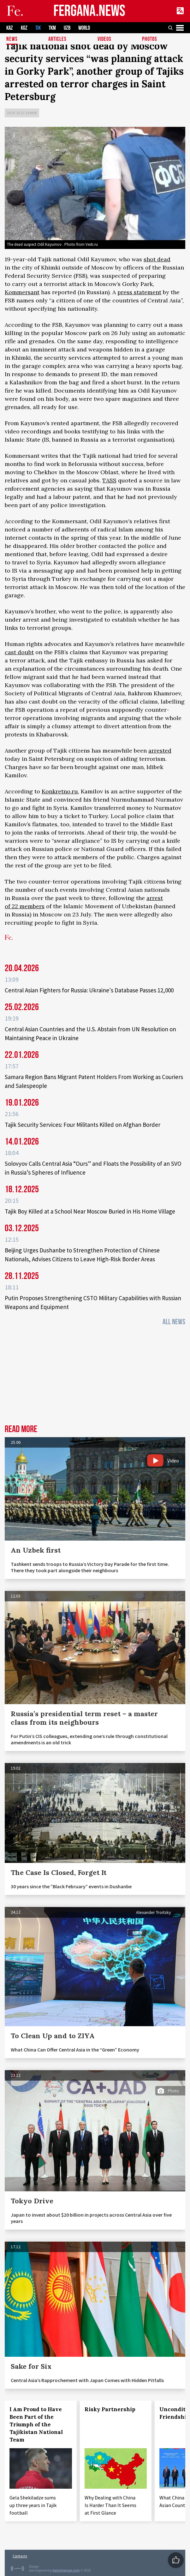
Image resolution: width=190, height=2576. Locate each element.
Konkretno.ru (60, 791)
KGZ (24, 28)
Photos (149, 39)
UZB (67, 28)
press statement (139, 292)
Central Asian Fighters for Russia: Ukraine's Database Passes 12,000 (89, 990)
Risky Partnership (110, 2409)
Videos (104, 39)
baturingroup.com (66, 2570)
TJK (38, 28)
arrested (159, 750)
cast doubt (19, 652)
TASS (109, 480)
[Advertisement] (95, 1377)
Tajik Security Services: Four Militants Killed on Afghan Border (82, 1124)
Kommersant (22, 292)
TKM (52, 28)
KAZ (9, 28)
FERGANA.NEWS (89, 11)
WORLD (84, 28)
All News (174, 1321)
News (12, 39)
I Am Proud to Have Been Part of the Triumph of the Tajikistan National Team (36, 2424)
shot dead (157, 259)
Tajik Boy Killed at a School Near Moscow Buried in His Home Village (90, 1211)
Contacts (20, 2556)
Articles (57, 39)
